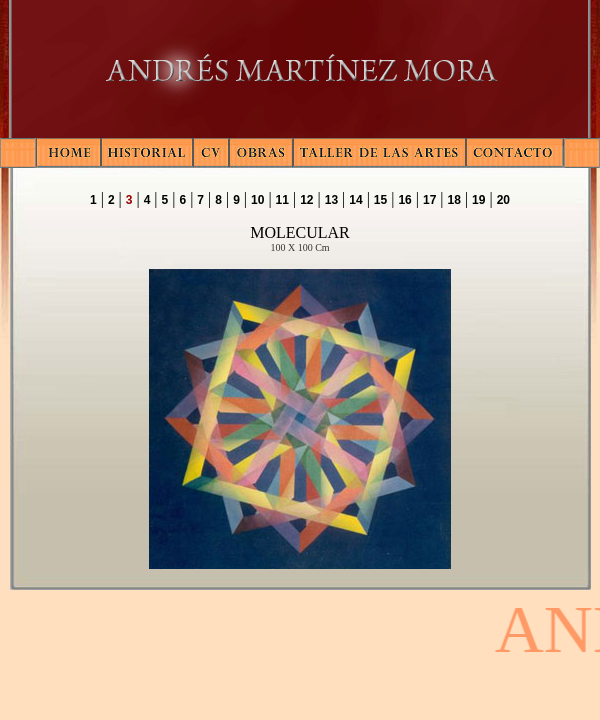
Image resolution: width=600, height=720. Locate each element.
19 (478, 200)
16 (404, 200)
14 (355, 200)
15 (380, 200)
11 (282, 200)
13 (331, 200)
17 (429, 200)
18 (454, 200)
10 (257, 200)
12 (306, 200)
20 (503, 200)
